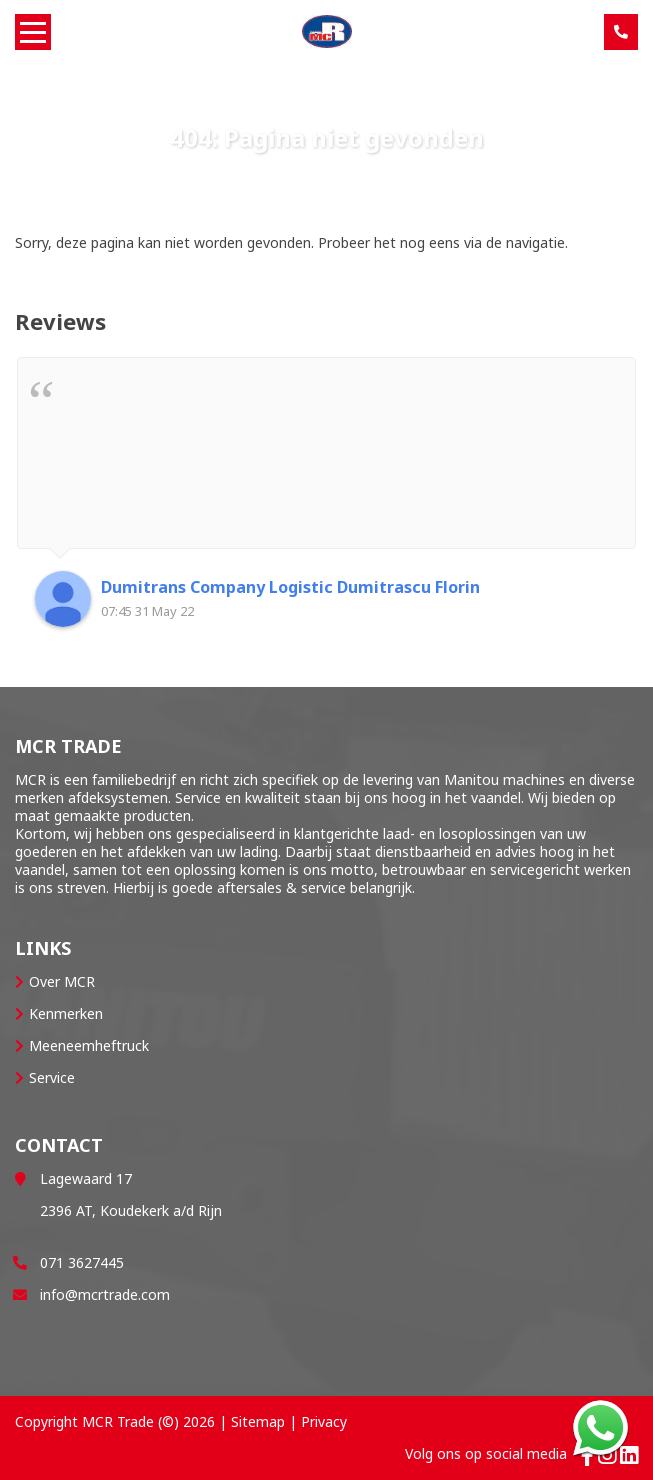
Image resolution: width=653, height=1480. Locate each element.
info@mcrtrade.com (105, 1294)
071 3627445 (82, 1262)
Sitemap (258, 1421)
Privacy (324, 1421)
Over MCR (62, 981)
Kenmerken (66, 1013)
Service (52, 1077)
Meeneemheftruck (89, 1045)
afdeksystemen (118, 797)
